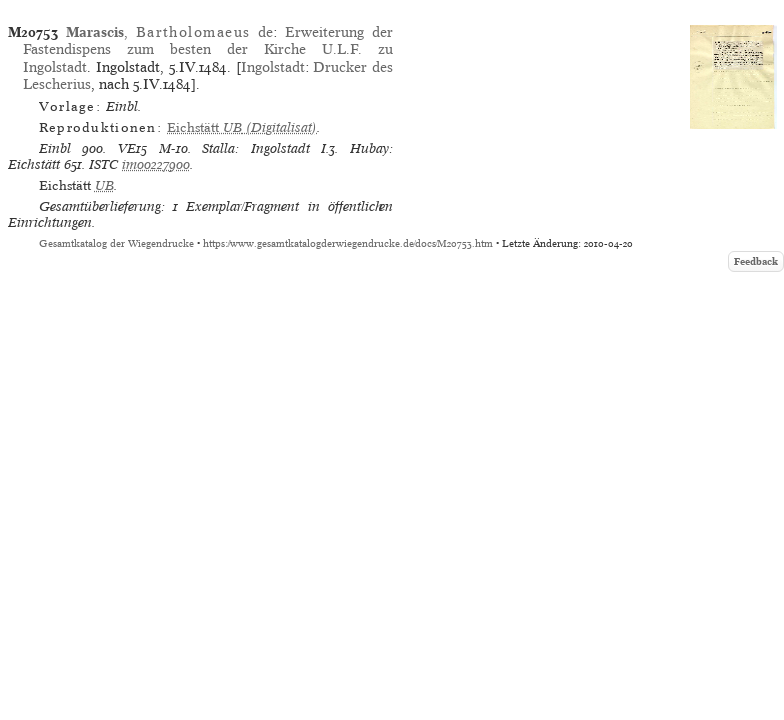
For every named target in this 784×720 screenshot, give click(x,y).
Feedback (756, 261)
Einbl (55, 148)
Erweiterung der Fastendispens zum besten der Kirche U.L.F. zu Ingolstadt (208, 49)
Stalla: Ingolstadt (256, 148)
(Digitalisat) (242, 127)
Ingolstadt (273, 67)
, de (169, 32)
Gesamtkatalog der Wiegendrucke (116, 243)
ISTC (103, 164)
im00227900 (156, 164)
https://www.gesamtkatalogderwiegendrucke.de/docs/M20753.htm (348, 243)
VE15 (132, 148)
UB (104, 185)
